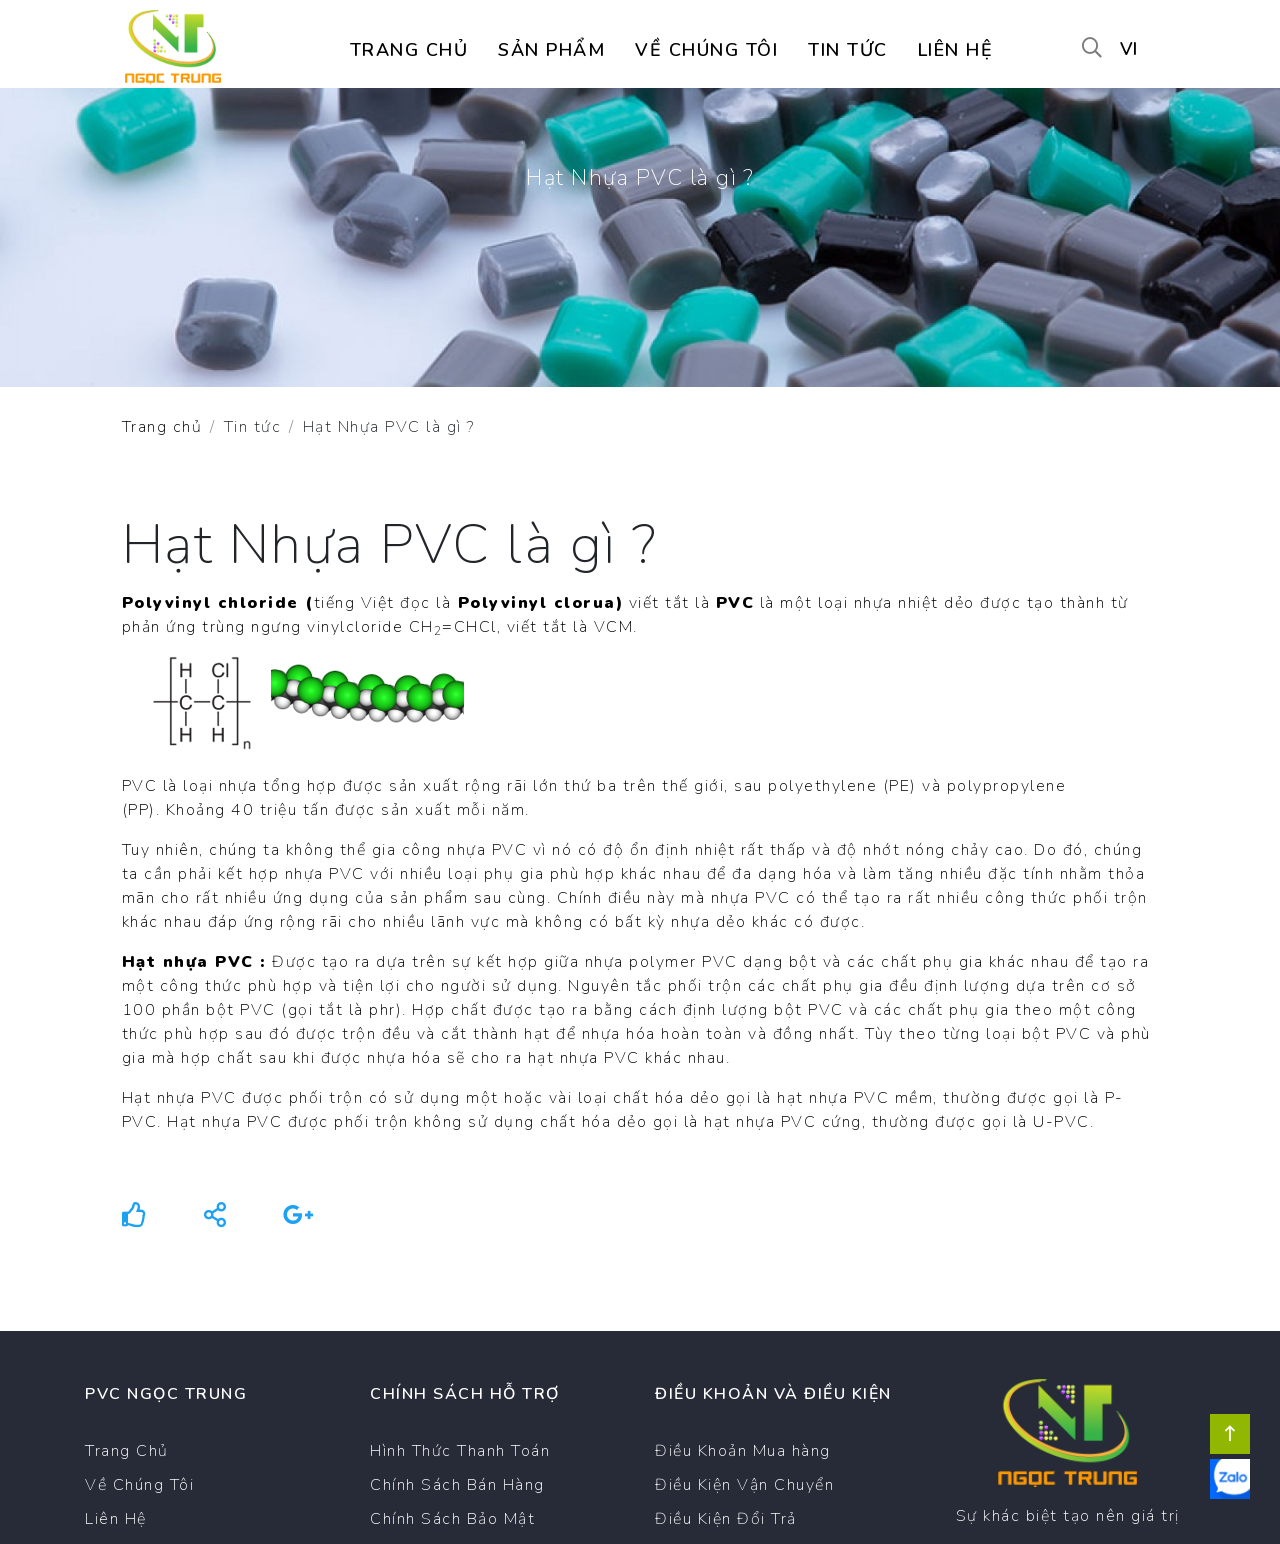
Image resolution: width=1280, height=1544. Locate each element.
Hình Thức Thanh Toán (460, 1451)
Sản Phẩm (551, 50)
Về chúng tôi (706, 50)
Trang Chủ (127, 1451)
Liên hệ (956, 50)
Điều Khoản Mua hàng (743, 1451)
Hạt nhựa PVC (188, 962)
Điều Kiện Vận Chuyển (744, 1485)
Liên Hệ (116, 1519)
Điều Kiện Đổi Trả (726, 1519)
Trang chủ (409, 50)
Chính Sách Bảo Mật (452, 1519)
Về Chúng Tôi (139, 1485)
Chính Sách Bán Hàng (457, 1485)
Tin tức (848, 50)
